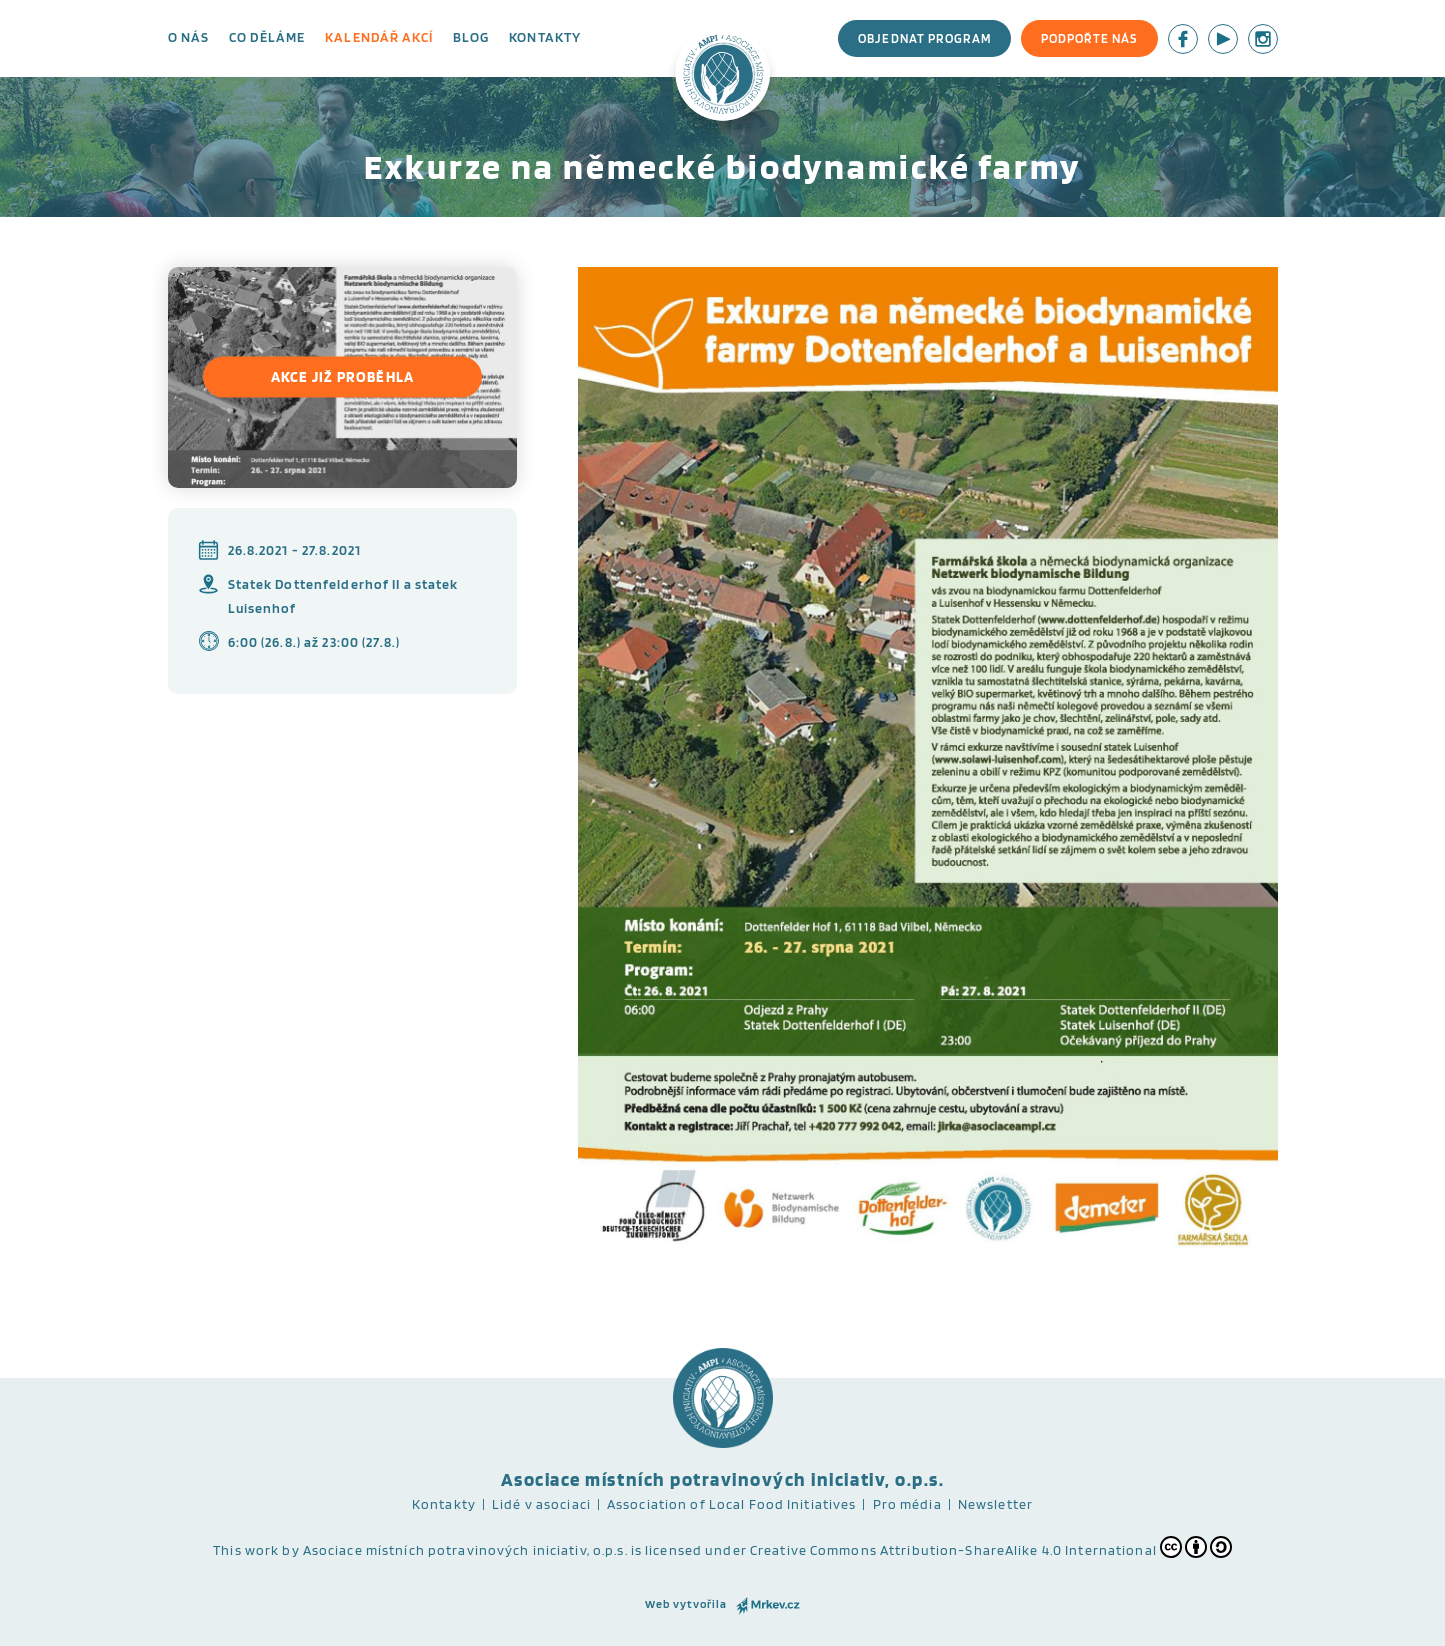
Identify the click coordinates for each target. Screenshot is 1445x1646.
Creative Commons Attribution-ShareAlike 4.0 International (991, 1547)
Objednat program (924, 38)
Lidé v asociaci (541, 1504)
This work (246, 1550)
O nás (189, 37)
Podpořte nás (1089, 38)
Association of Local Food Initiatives (731, 1504)
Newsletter (995, 1504)
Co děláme (267, 37)
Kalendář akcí (379, 37)
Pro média (907, 1504)
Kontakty (545, 37)
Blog (471, 37)
